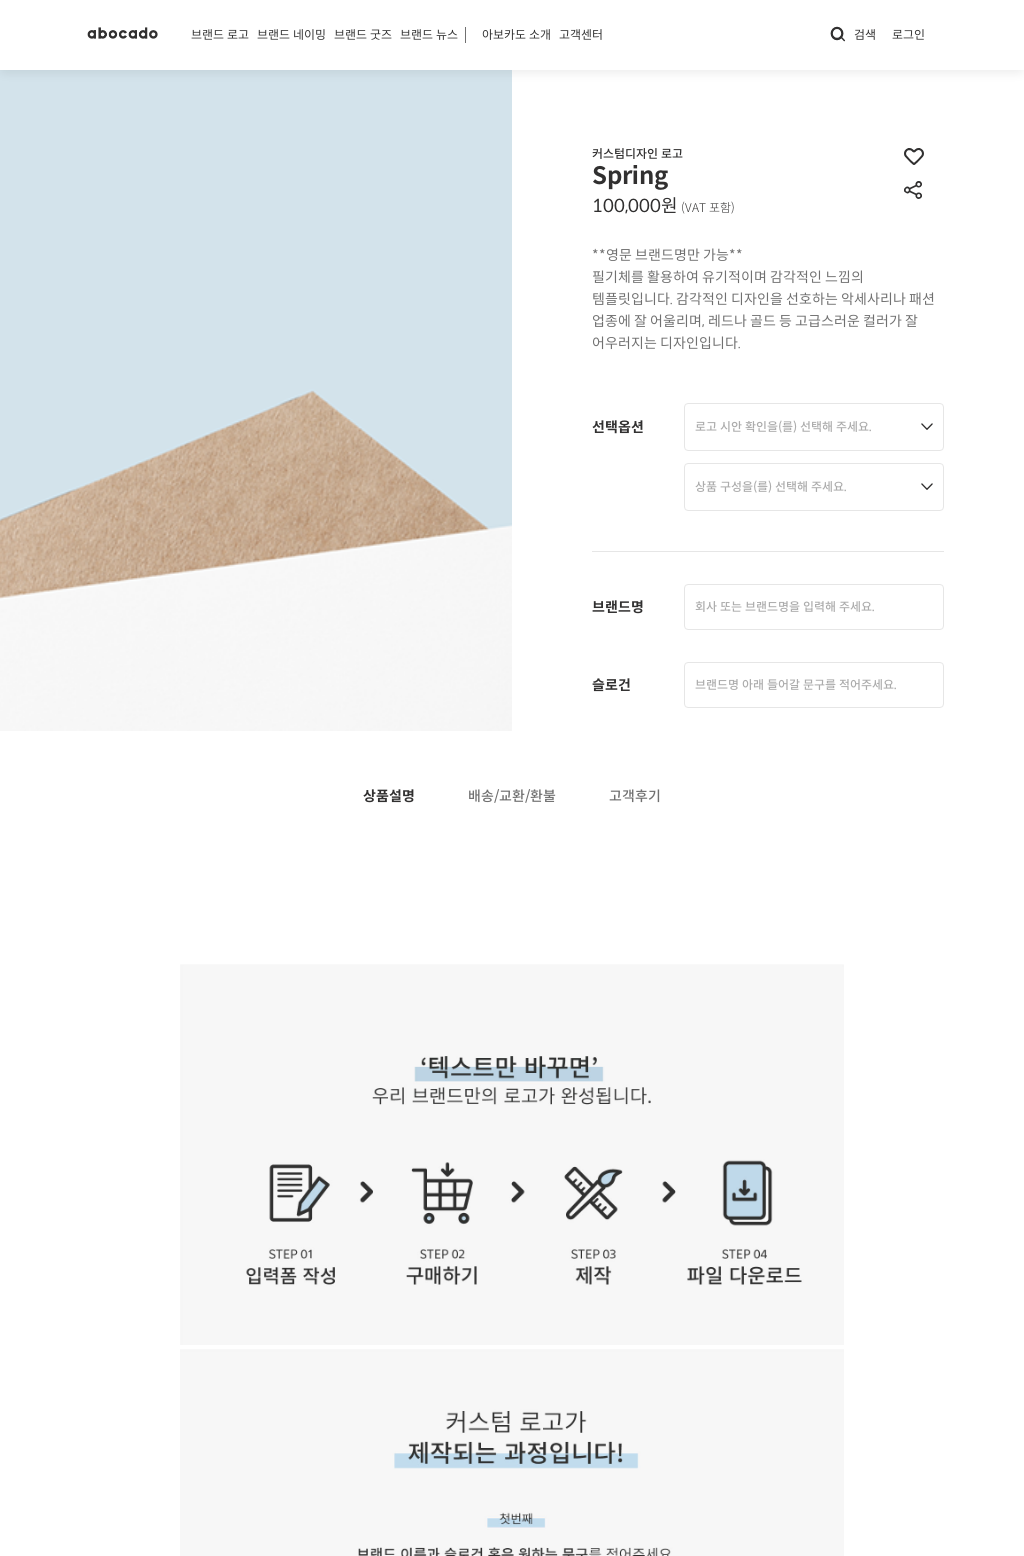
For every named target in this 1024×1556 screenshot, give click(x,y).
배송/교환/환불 (512, 796)
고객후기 (635, 796)
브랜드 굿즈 (363, 34)
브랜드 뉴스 (429, 34)
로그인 (908, 34)
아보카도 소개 (516, 34)
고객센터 (581, 34)
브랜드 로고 (220, 34)
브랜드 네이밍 (291, 34)
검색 (852, 34)
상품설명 (389, 796)
